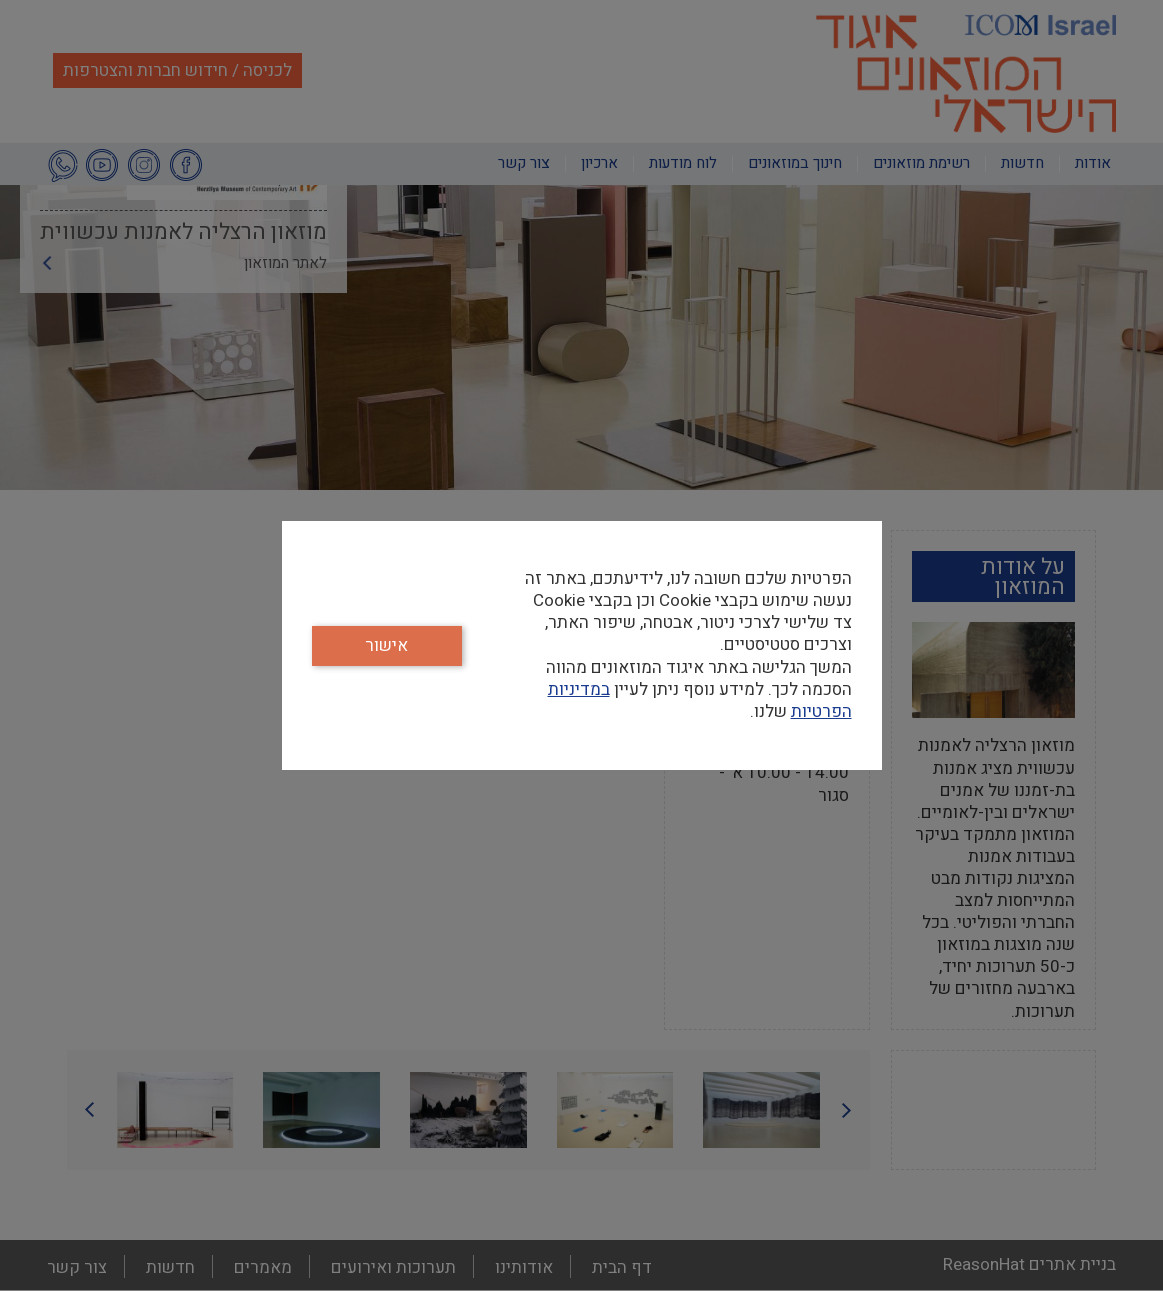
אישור (386, 645)
